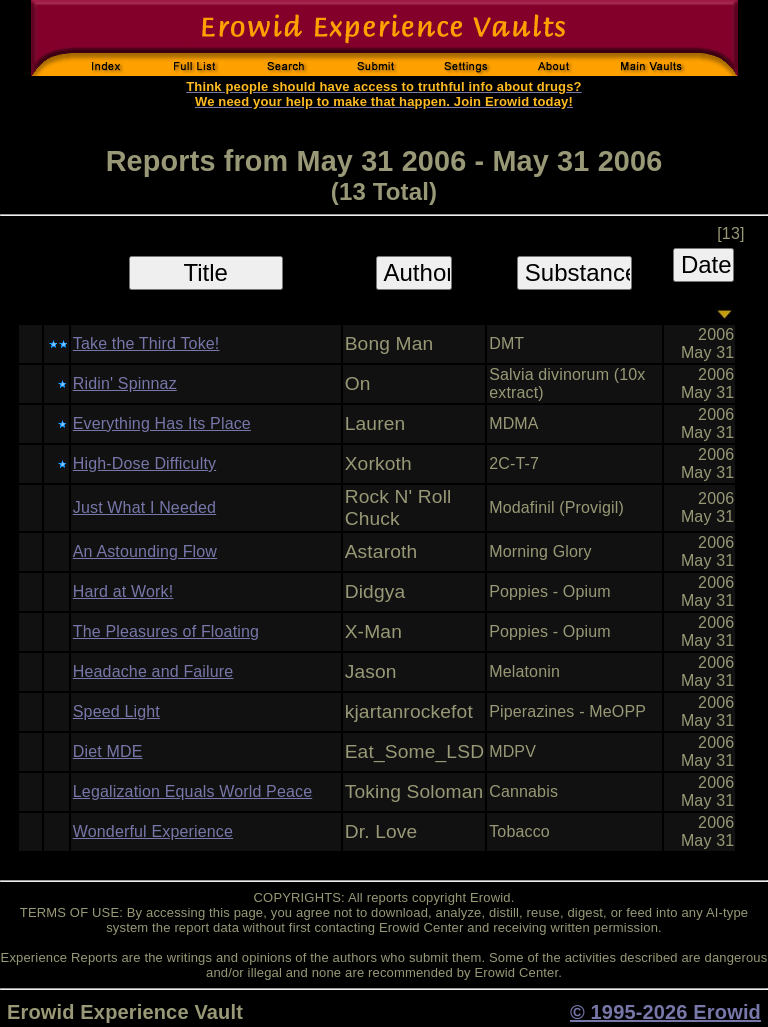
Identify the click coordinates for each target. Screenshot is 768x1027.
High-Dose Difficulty (144, 463)
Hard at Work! (123, 591)
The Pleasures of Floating (166, 631)
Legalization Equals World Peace (192, 791)
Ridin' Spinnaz (125, 383)
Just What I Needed (144, 507)
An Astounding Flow (145, 551)
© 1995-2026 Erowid (665, 1012)
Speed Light (116, 711)
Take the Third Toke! (146, 343)
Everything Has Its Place (162, 423)
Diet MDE (108, 751)
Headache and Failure (153, 671)
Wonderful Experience (153, 831)
